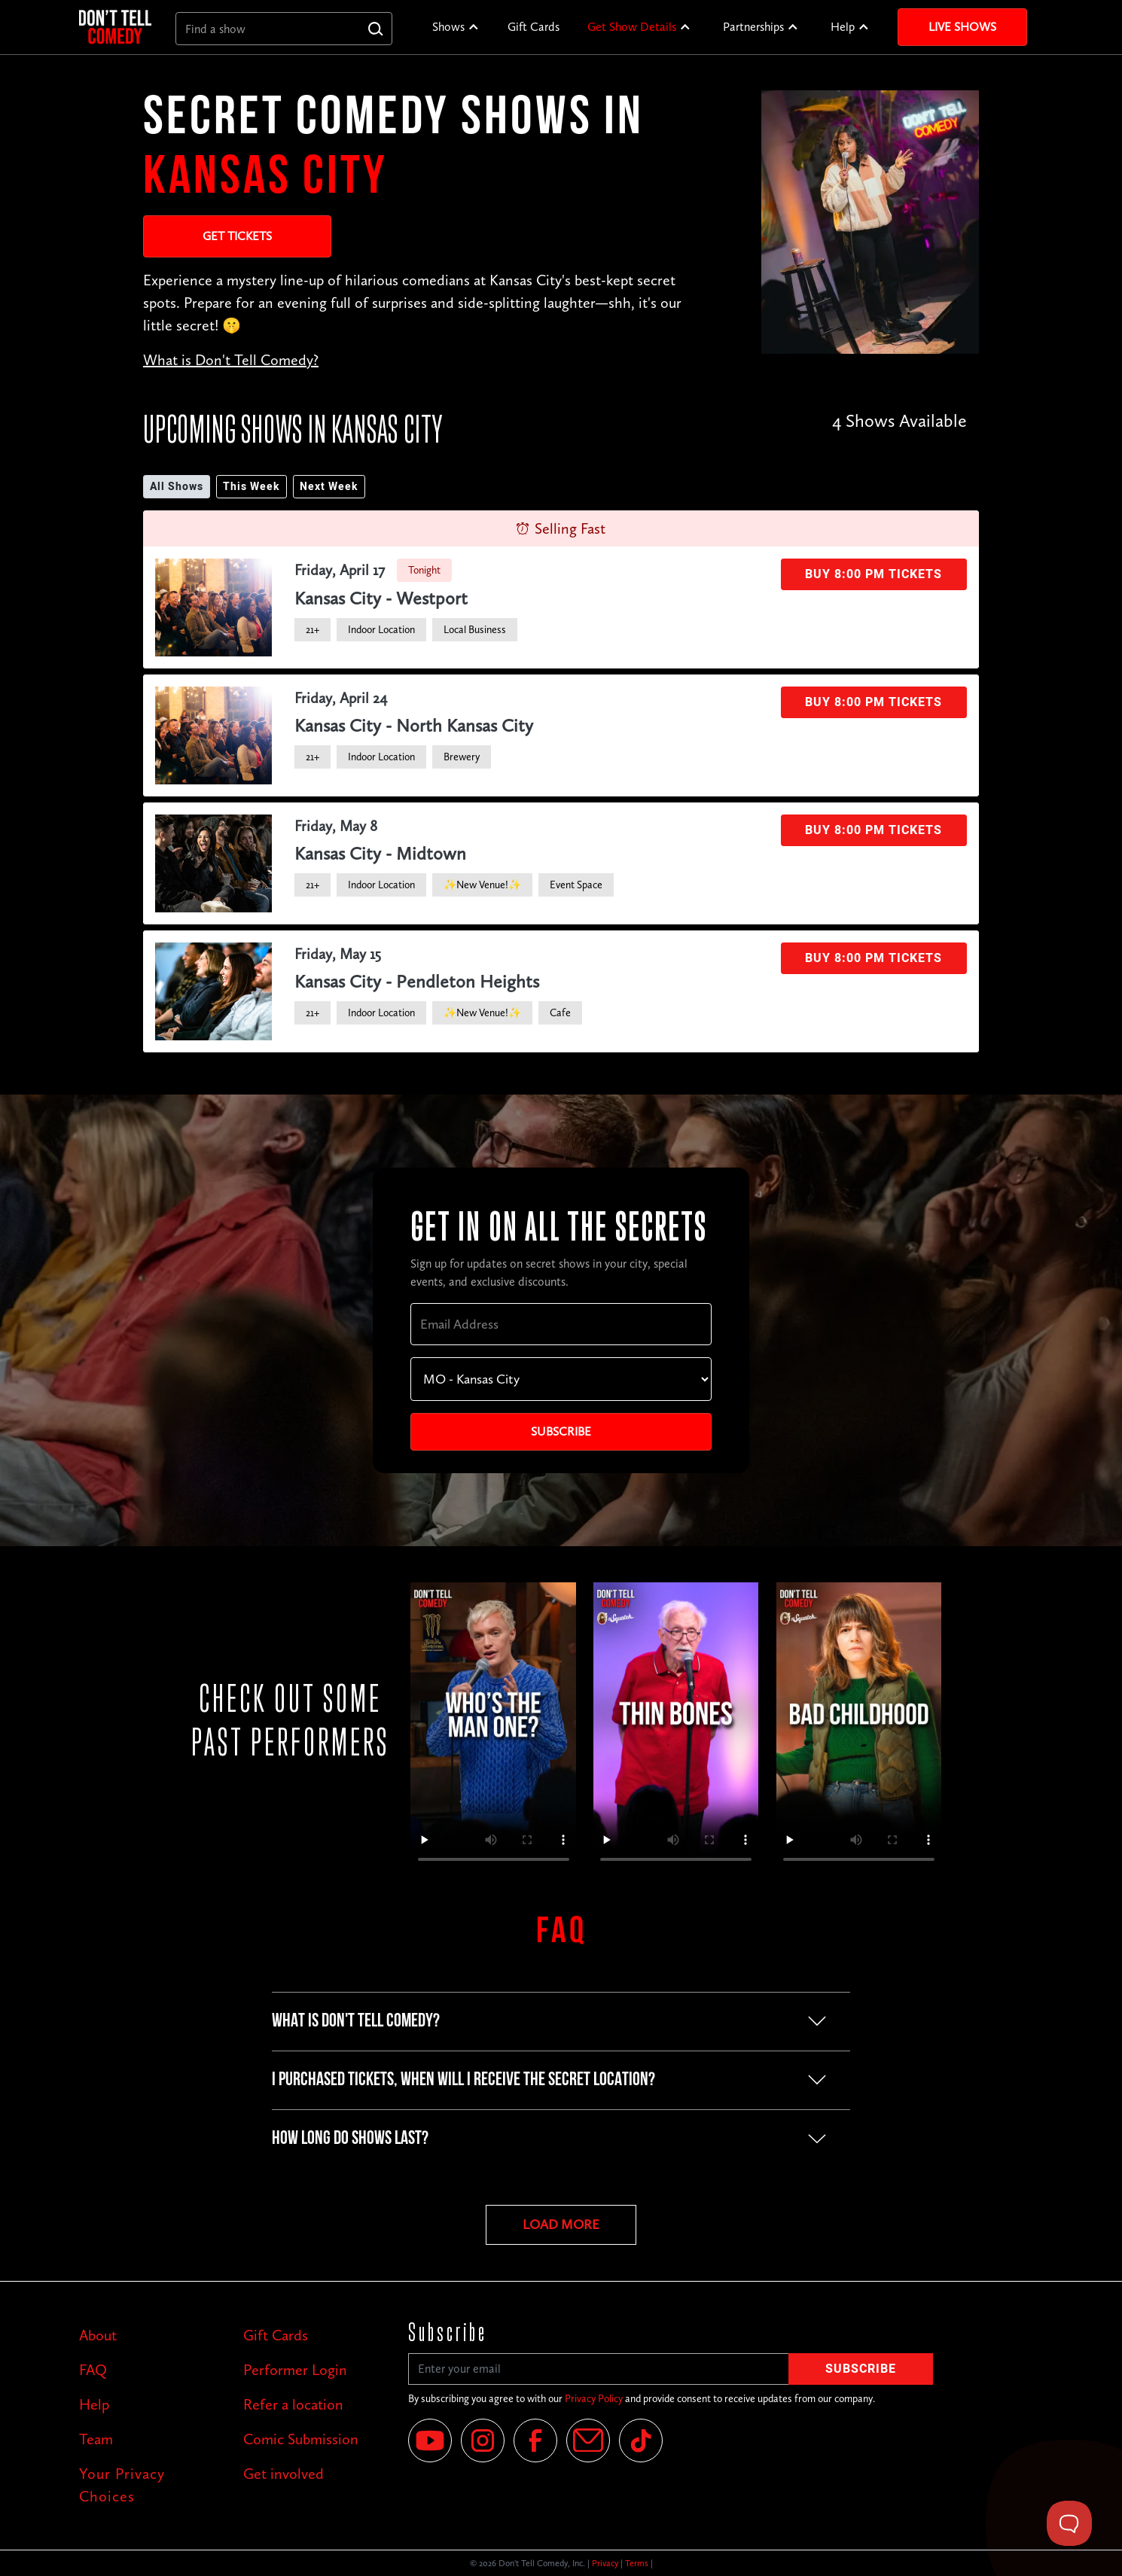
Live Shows (962, 27)
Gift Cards (533, 27)
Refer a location (293, 2404)
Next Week (329, 487)
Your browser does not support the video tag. (493, 1729)
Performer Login (295, 2370)
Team (96, 2439)
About (98, 2335)
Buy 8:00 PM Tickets (873, 574)
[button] (455, 27)
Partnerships (753, 27)
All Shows (176, 487)
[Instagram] (483, 2440)
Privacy (605, 2563)
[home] (115, 27)
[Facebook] (535, 2440)
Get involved (283, 2474)
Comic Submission (300, 2439)
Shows (448, 27)
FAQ (93, 2370)
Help (843, 27)
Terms (636, 2563)
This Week (251, 487)
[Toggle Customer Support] (1069, 2523)
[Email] (588, 2440)
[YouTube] (430, 2440)
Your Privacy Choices (122, 2485)
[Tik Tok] (641, 2440)
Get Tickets (237, 236)
